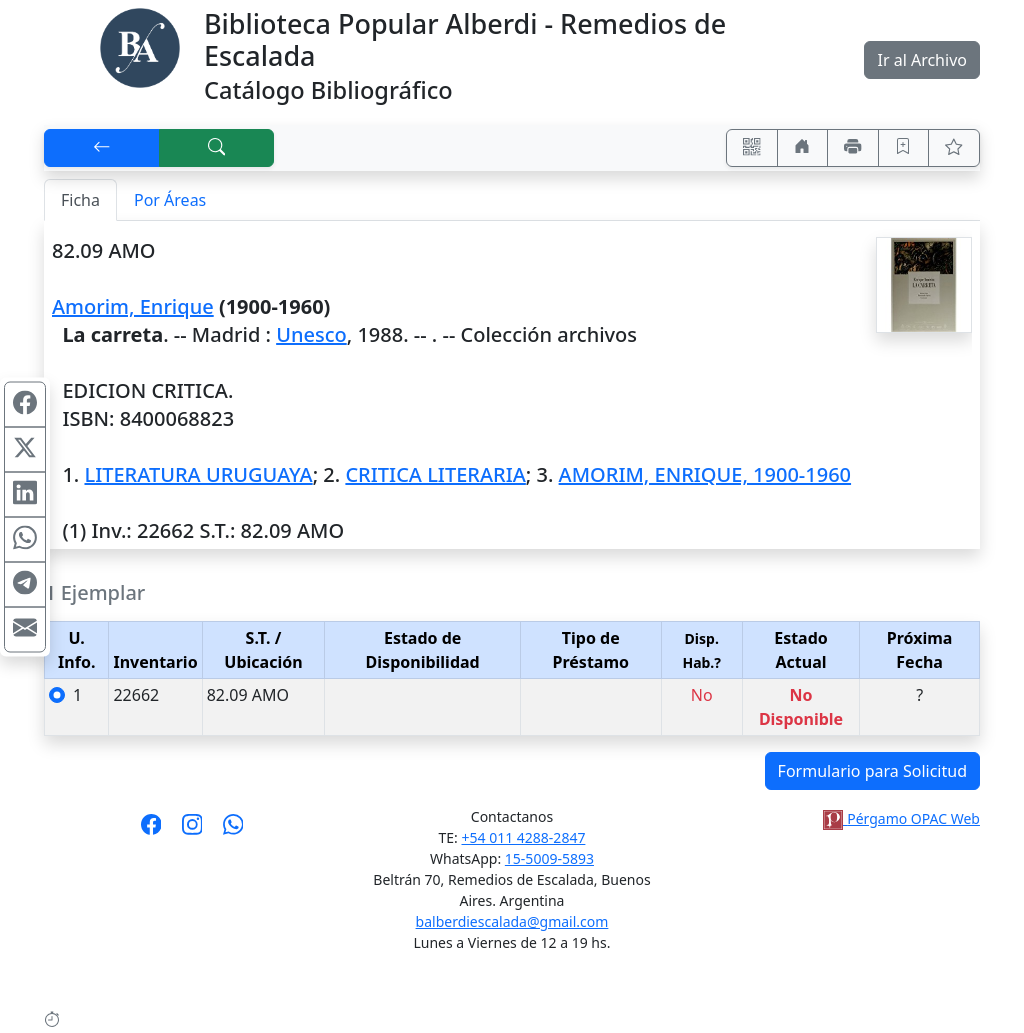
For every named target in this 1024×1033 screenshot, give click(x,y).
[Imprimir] (853, 148)
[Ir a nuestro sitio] (803, 148)
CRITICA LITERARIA (435, 474)
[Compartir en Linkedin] (25, 494)
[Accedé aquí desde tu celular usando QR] (752, 148)
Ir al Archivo (921, 60)
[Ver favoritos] (954, 148)
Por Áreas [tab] (170, 200)
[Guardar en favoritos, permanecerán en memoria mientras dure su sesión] (904, 148)
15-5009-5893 (549, 858)
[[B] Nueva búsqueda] (217, 148)
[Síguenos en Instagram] (192, 831)
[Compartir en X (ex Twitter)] (25, 449)
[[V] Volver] (102, 148)
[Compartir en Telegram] (25, 584)
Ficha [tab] (80, 200)
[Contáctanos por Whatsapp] (233, 831)
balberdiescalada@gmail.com (512, 921)
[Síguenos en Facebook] (151, 831)
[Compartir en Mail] (25, 629)
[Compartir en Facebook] (25, 404)
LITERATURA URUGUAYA (198, 474)
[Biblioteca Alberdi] (140, 46)
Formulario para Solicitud (872, 771)
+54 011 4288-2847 (524, 837)
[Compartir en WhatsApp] (25, 539)
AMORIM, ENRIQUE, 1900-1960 (705, 474)
